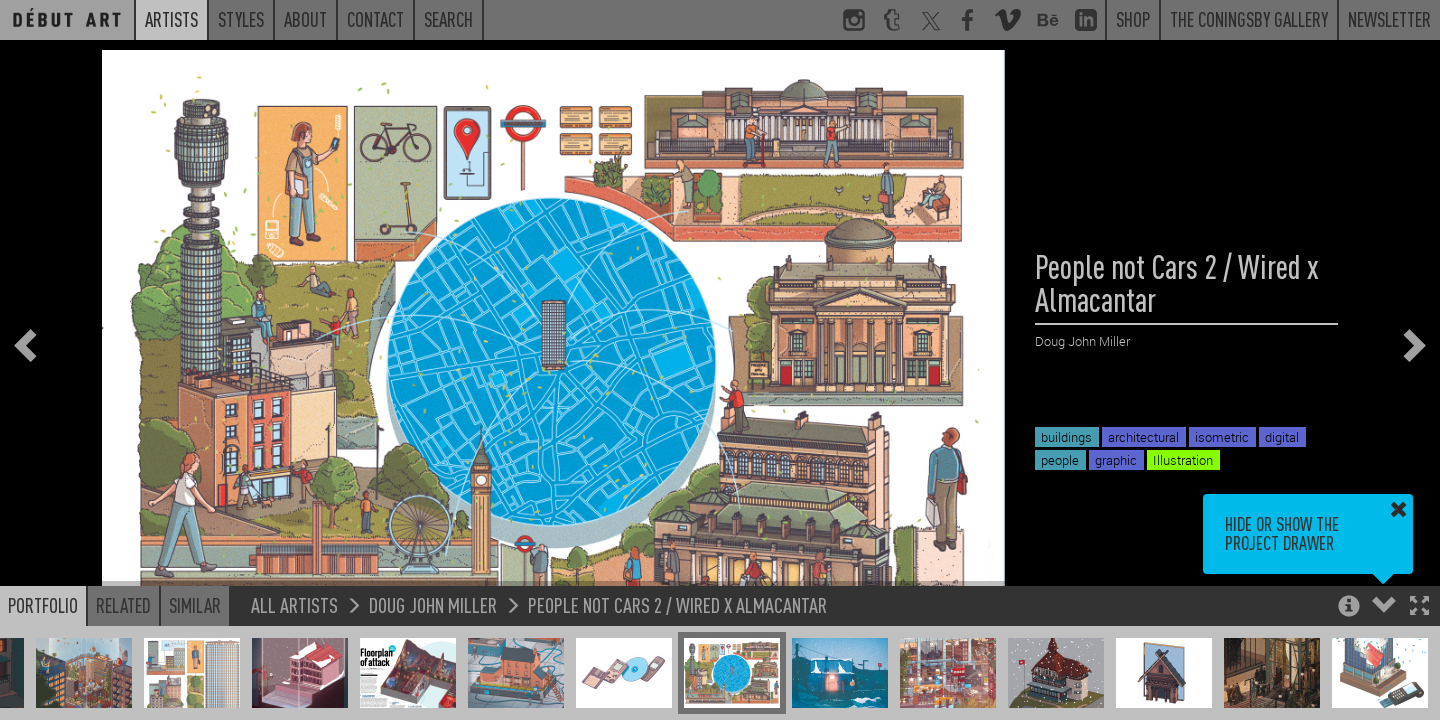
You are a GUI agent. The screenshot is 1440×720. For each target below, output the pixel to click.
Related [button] (123, 605)
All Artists (294, 604)
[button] (1419, 607)
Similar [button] (195, 605)
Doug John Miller (433, 604)
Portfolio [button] (43, 605)
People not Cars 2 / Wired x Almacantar (677, 604)
